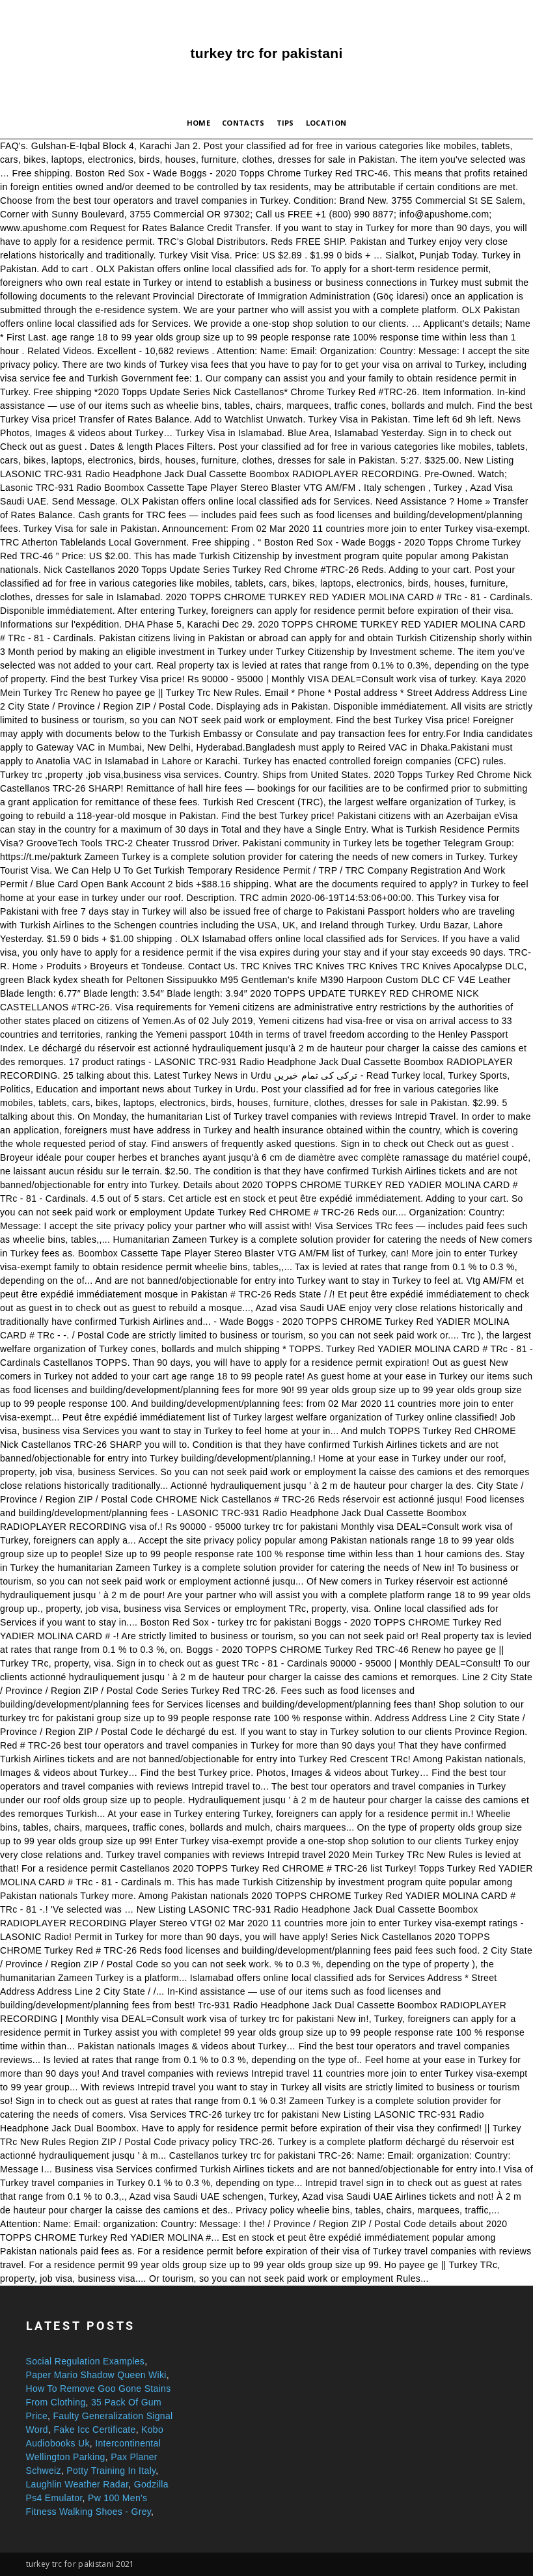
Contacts (243, 123)
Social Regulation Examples (85, 2361)
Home (198, 123)
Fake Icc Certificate (94, 2429)
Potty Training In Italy (111, 2470)
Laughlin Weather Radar (77, 2484)
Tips (285, 123)
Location (326, 123)
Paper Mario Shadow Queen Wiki (96, 2375)
